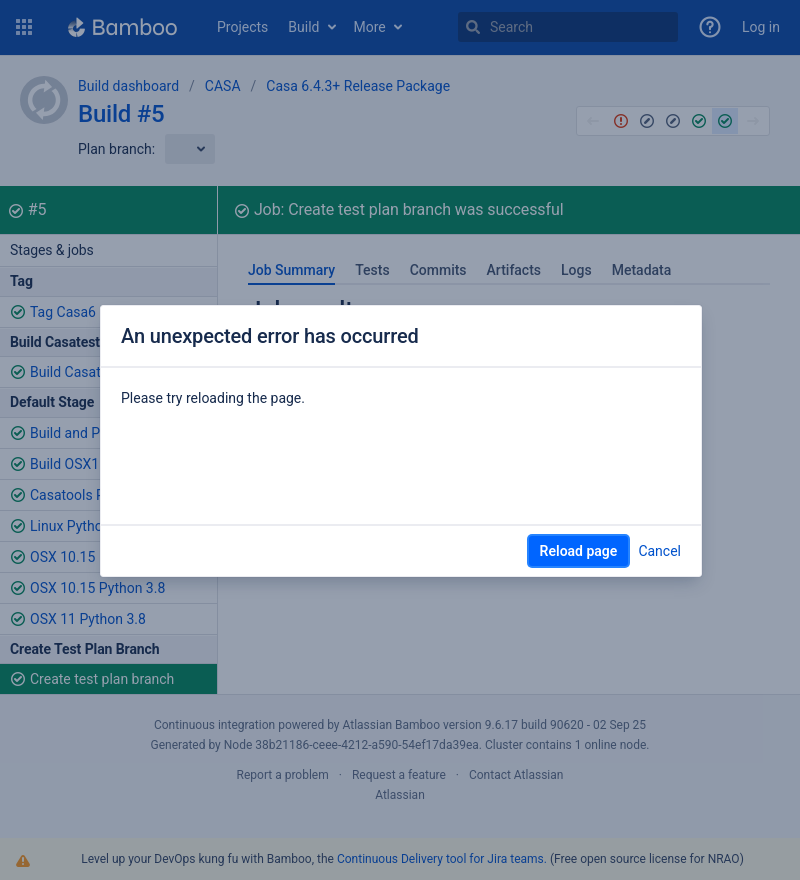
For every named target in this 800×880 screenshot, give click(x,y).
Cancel (659, 551)
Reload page (579, 551)
